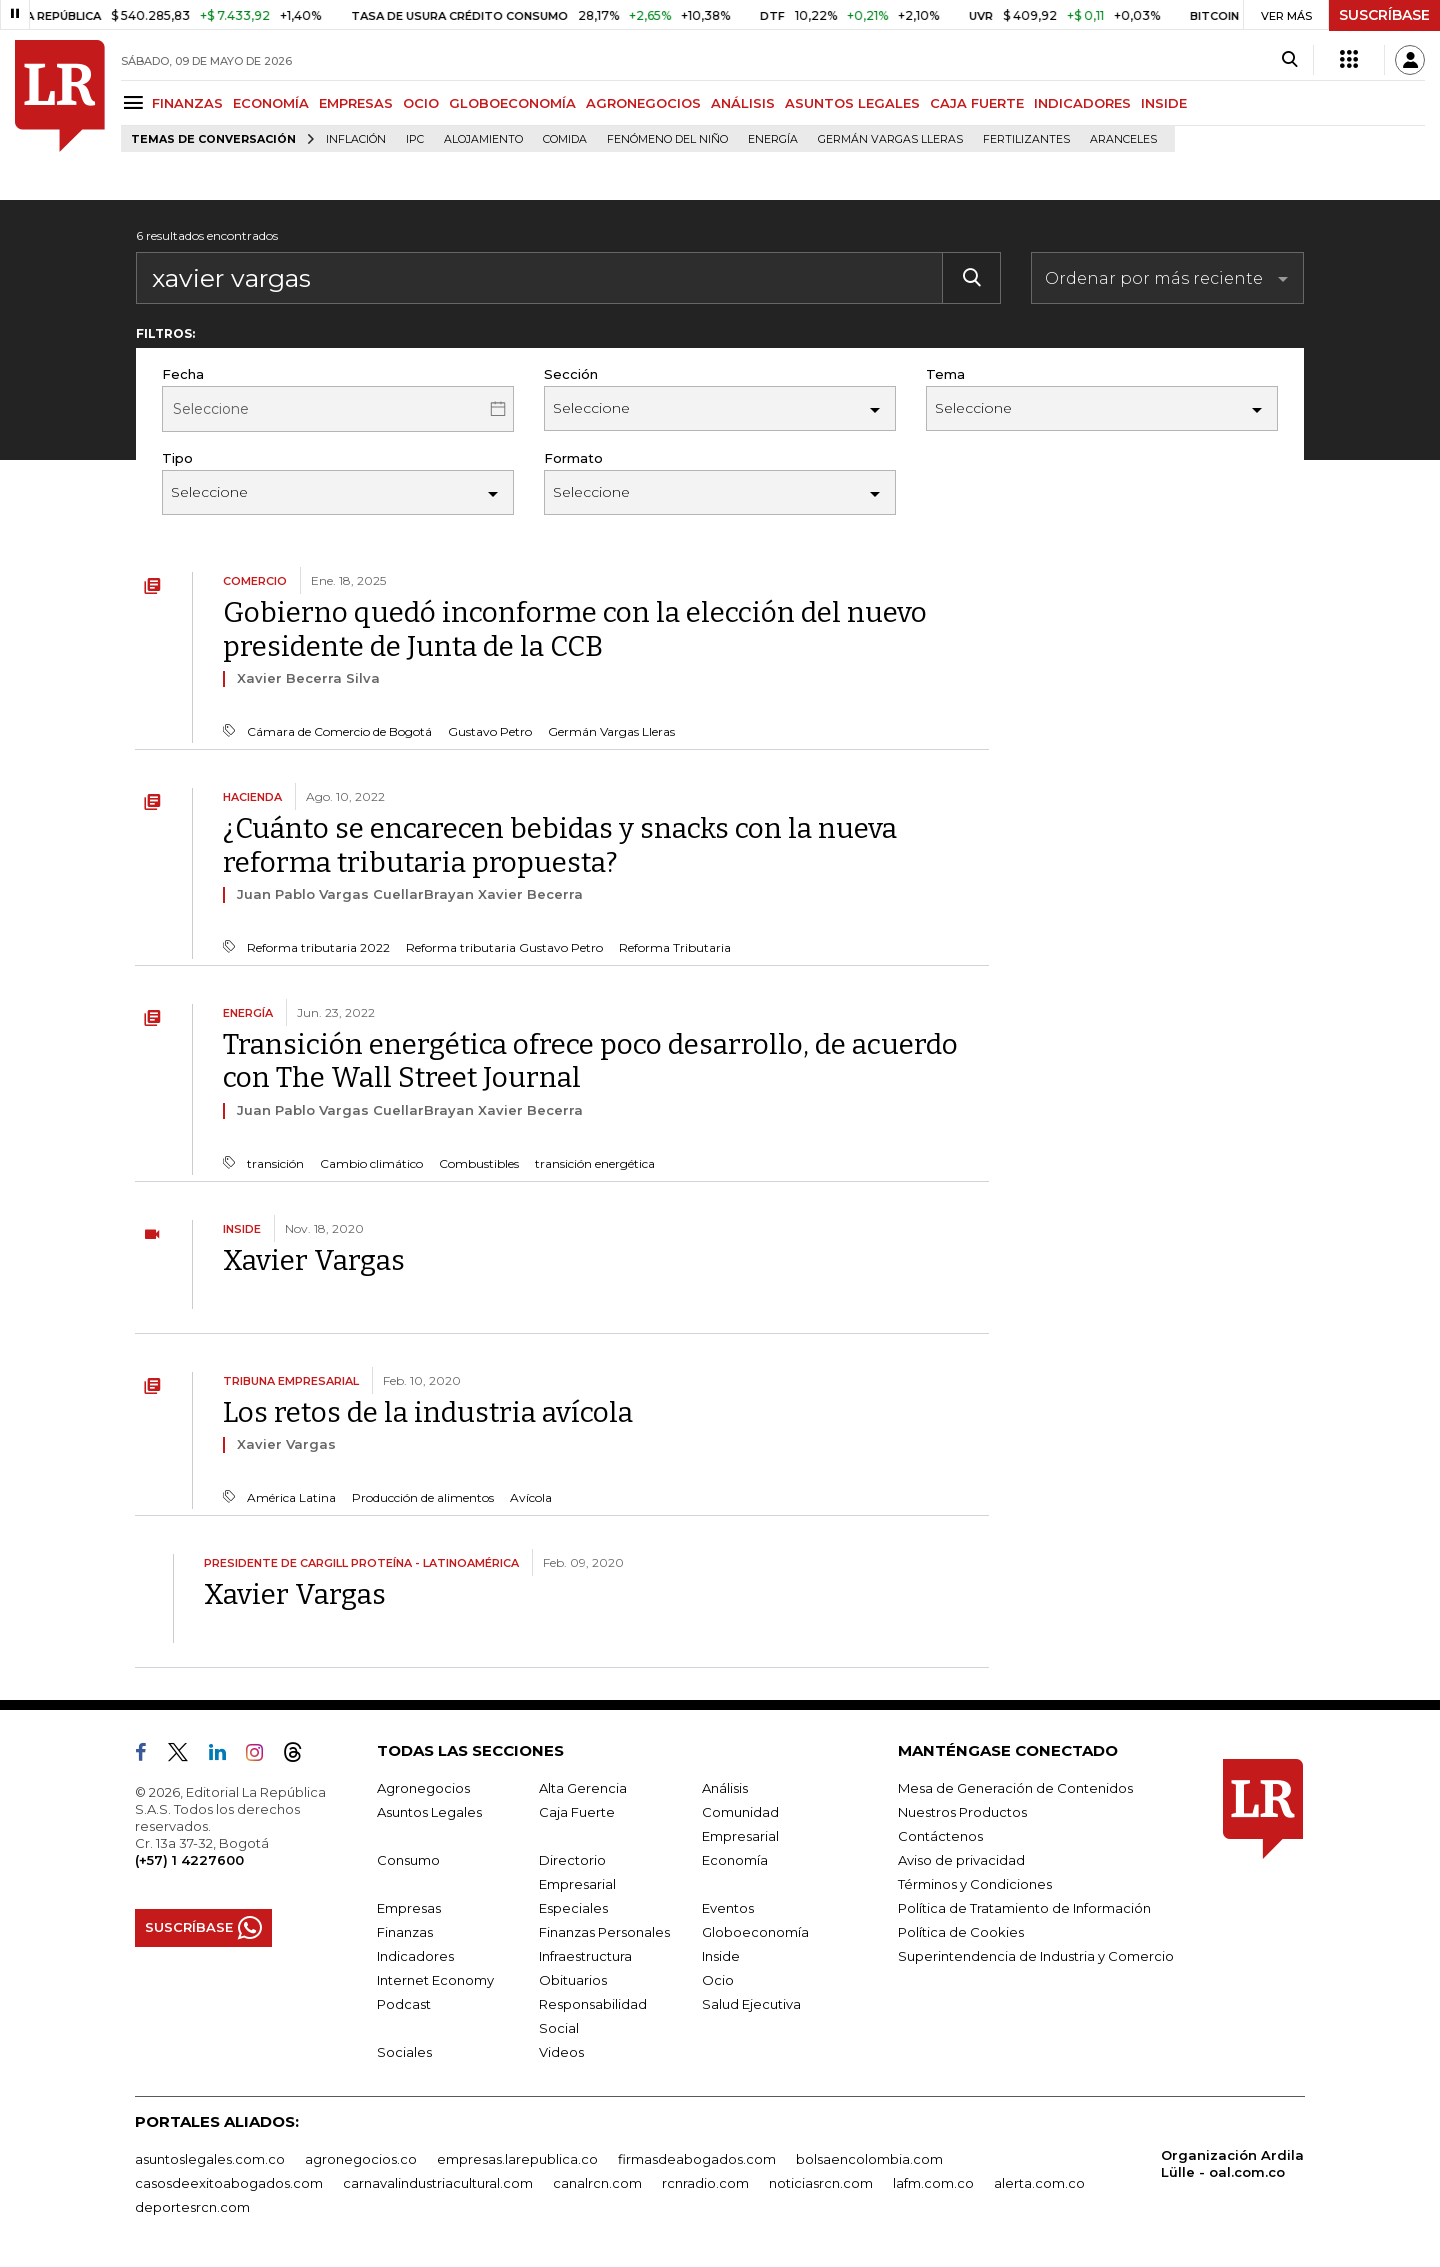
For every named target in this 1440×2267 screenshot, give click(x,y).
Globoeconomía (755, 1932)
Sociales (404, 2052)
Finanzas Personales (604, 1932)
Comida (565, 139)
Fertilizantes (1026, 139)
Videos (561, 2052)
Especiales (573, 1908)
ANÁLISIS (743, 103)
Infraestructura (585, 1956)
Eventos (728, 1908)
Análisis (725, 1788)
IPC (415, 139)
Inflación (356, 139)
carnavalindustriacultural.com (438, 2183)
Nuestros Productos (962, 1812)
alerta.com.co (1039, 2183)
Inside (721, 1956)
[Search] (1289, 60)
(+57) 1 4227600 (189, 1860)
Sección (571, 374)
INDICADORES (1082, 103)
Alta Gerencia (583, 1788)
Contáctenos (940, 1836)
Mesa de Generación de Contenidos (1015, 1788)
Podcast (404, 2004)
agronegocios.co (361, 2159)
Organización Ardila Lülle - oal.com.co (1232, 2163)
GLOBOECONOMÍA (512, 103)
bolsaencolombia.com (869, 2159)
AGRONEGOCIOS (643, 103)
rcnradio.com (705, 2183)
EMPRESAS (356, 103)
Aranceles (1123, 139)
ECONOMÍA (271, 103)
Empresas (409, 1908)
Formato (573, 458)
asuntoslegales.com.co (210, 2159)
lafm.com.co (933, 2183)
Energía (773, 139)
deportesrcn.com (192, 2207)
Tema (945, 374)
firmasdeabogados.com (697, 2159)
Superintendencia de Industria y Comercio (1036, 1956)
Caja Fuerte (577, 1812)
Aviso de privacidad (961, 1860)
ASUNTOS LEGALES (852, 103)
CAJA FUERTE (977, 103)
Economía (735, 1860)
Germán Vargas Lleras (890, 139)
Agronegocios (423, 1788)
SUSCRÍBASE (1384, 15)
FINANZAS (187, 103)
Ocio (718, 1980)
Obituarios (573, 1980)
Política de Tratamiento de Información (1024, 1908)
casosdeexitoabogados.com (229, 2183)
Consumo (408, 1860)
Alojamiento (483, 139)
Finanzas (405, 1932)
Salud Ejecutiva (751, 2004)
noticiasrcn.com (821, 2183)
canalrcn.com (597, 2183)
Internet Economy (435, 1980)
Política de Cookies (961, 1932)
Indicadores (415, 1956)
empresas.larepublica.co (517, 2159)
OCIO (421, 103)
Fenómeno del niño (667, 139)
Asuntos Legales (429, 1812)
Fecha (183, 374)
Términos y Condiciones (975, 1884)
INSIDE (1164, 103)
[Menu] (136, 102)
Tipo (177, 458)
